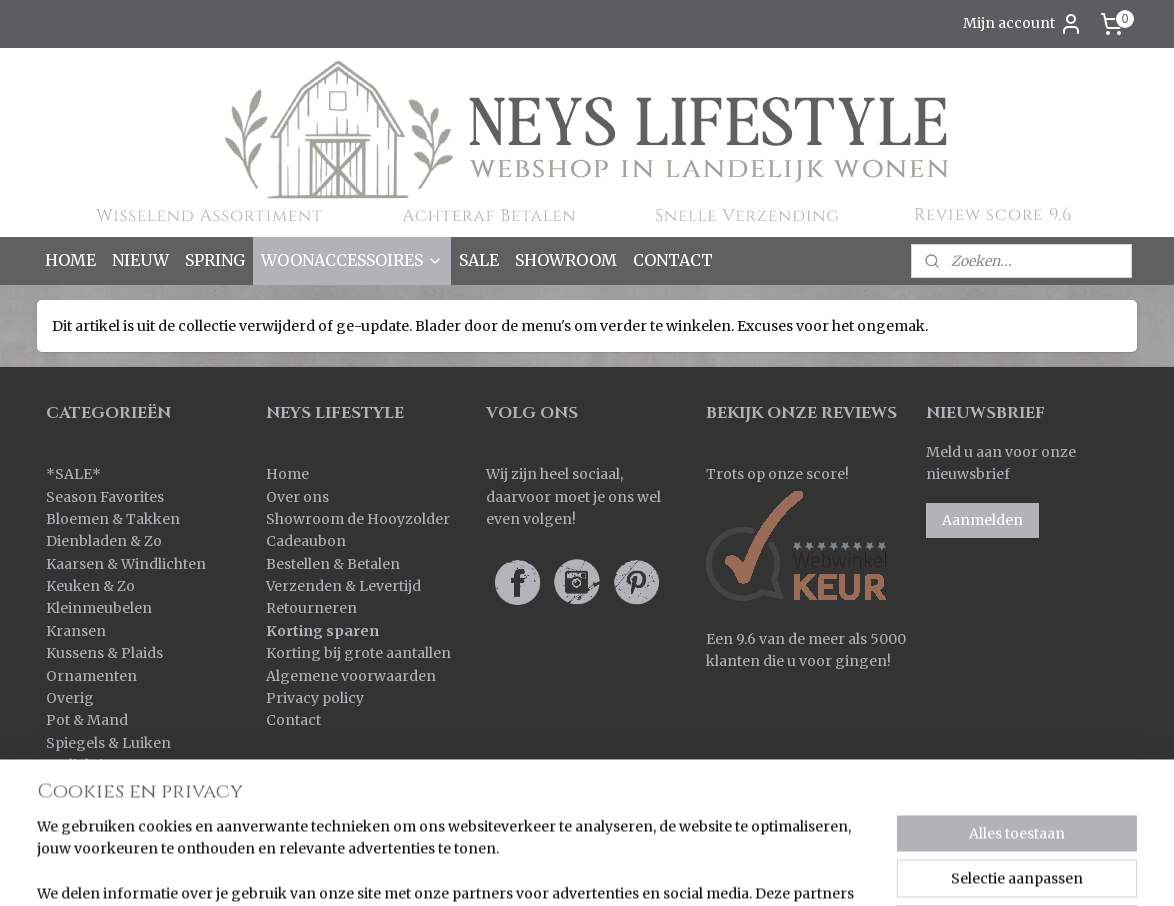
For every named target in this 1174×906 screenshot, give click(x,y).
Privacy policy (315, 698)
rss (668, 869)
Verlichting (84, 765)
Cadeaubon (306, 541)
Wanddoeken (92, 788)
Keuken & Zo (90, 586)
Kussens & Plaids (104, 653)
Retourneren (311, 608)
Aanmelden (982, 520)
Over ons (297, 497)
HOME (70, 260)
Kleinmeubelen (99, 608)
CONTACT (673, 260)
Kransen (76, 631)
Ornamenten (91, 676)
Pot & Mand (87, 720)
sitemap (626, 869)
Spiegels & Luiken (108, 743)
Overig (70, 698)
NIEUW (140, 260)
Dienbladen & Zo (104, 541)
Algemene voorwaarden (351, 676)
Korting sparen (322, 631)
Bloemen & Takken (114, 519)
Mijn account (1023, 24)
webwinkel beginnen (745, 869)
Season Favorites (105, 497)
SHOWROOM (566, 260)
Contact (293, 720)
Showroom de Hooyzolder (358, 519)
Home (287, 474)
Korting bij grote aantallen (358, 653)
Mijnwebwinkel (924, 869)
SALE (479, 260)
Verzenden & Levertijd (343, 586)
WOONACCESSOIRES (352, 260)
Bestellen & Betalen (333, 564)
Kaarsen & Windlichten (126, 564)
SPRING (215, 260)
